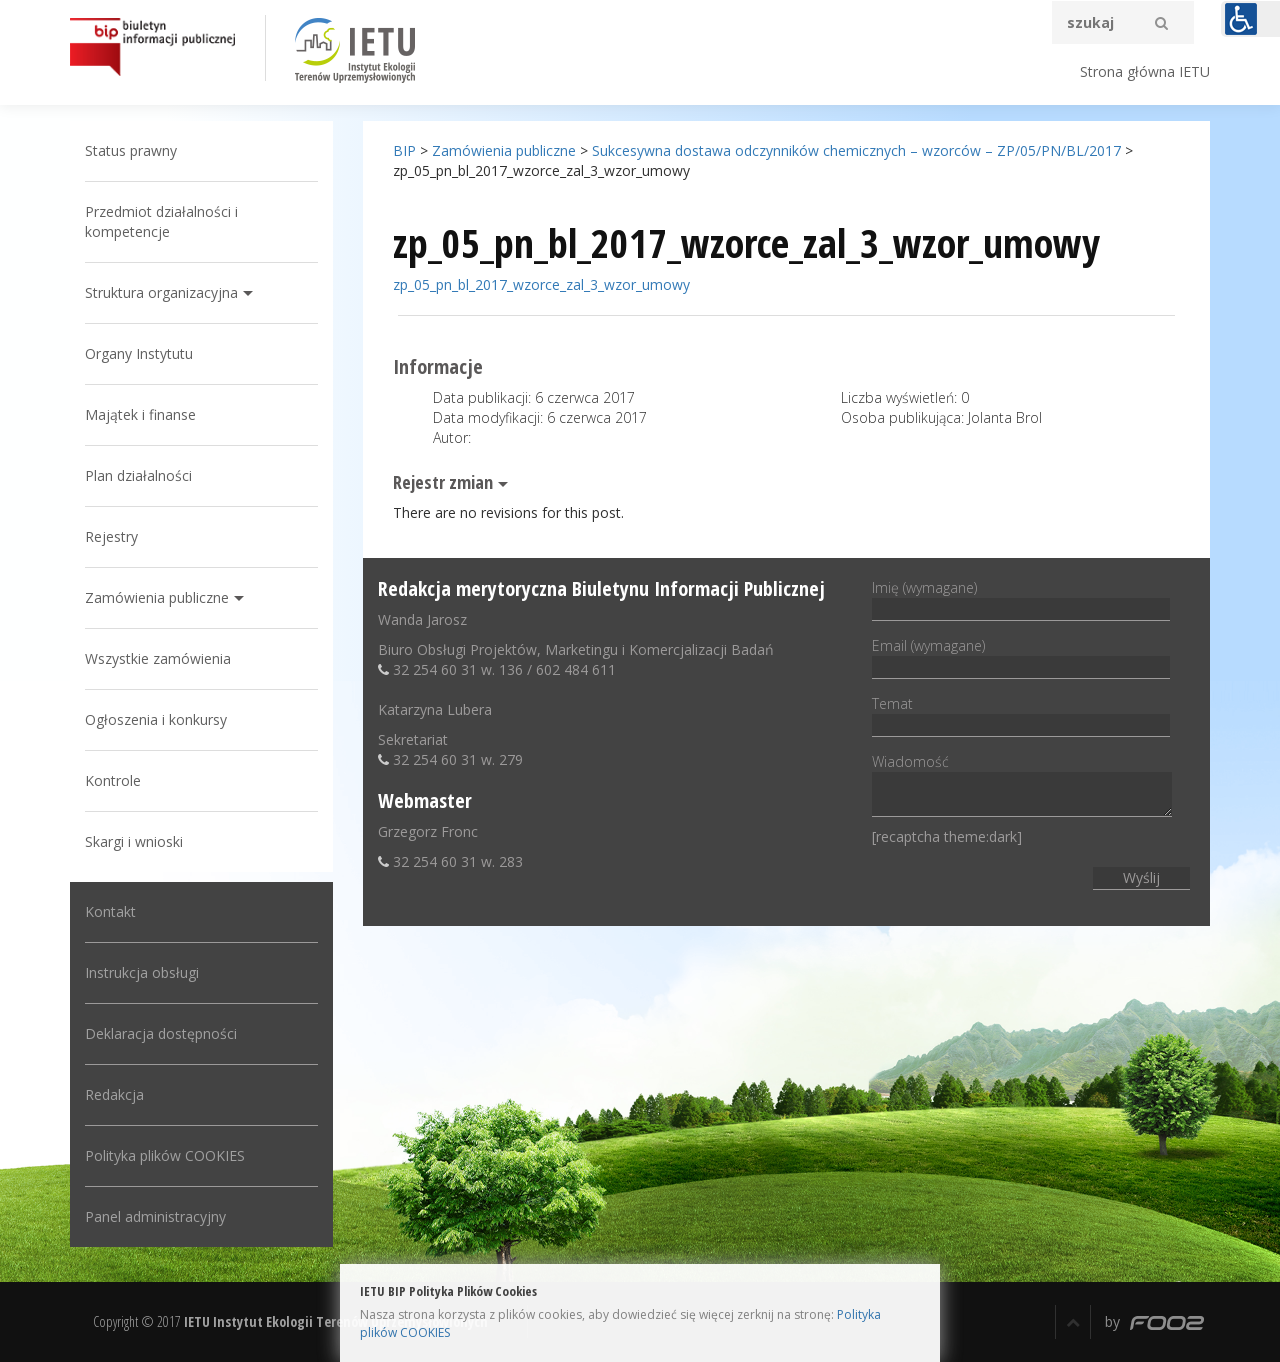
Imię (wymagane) (1021, 598)
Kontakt (110, 911)
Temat (1021, 714)
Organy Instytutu (139, 353)
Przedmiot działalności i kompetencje (161, 221)
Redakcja (114, 1094)
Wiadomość (1022, 786)
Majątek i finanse (140, 414)
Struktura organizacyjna (161, 292)
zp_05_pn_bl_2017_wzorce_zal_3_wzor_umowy (541, 284)
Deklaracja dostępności (161, 1033)
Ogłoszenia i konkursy (156, 719)
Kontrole (113, 780)
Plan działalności (138, 475)
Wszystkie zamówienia (158, 658)
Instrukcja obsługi (142, 972)
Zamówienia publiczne (157, 597)
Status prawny (131, 150)
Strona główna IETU (1145, 71)
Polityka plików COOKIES (165, 1155)
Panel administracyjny (155, 1216)
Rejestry (111, 536)
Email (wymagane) (1021, 656)
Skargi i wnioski (134, 841)
